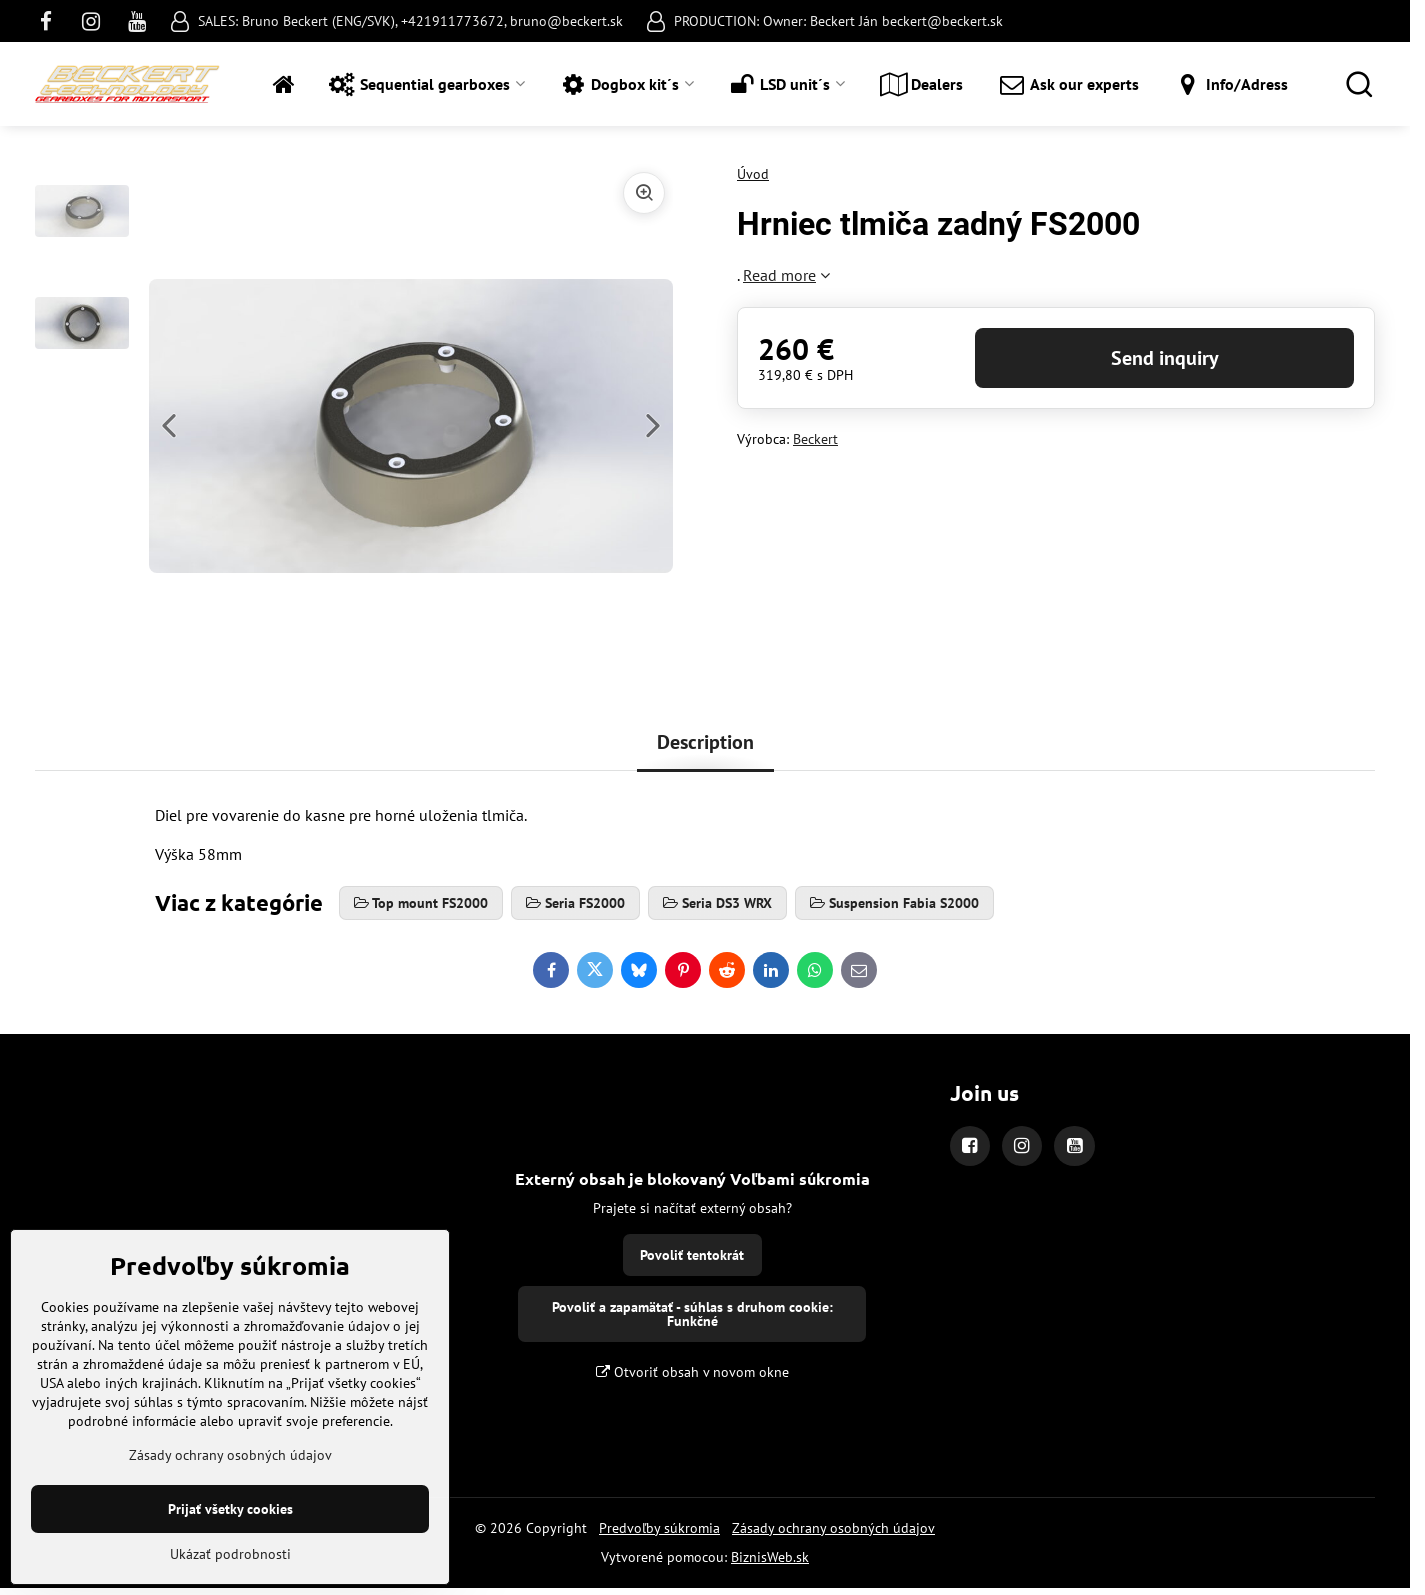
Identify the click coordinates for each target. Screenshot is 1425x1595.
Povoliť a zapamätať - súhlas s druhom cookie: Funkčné (692, 1314)
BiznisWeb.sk (770, 1557)
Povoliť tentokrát (692, 1255)
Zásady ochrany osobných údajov (833, 1528)
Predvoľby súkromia (659, 1528)
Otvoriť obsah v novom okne (692, 1372)
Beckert (815, 439)
